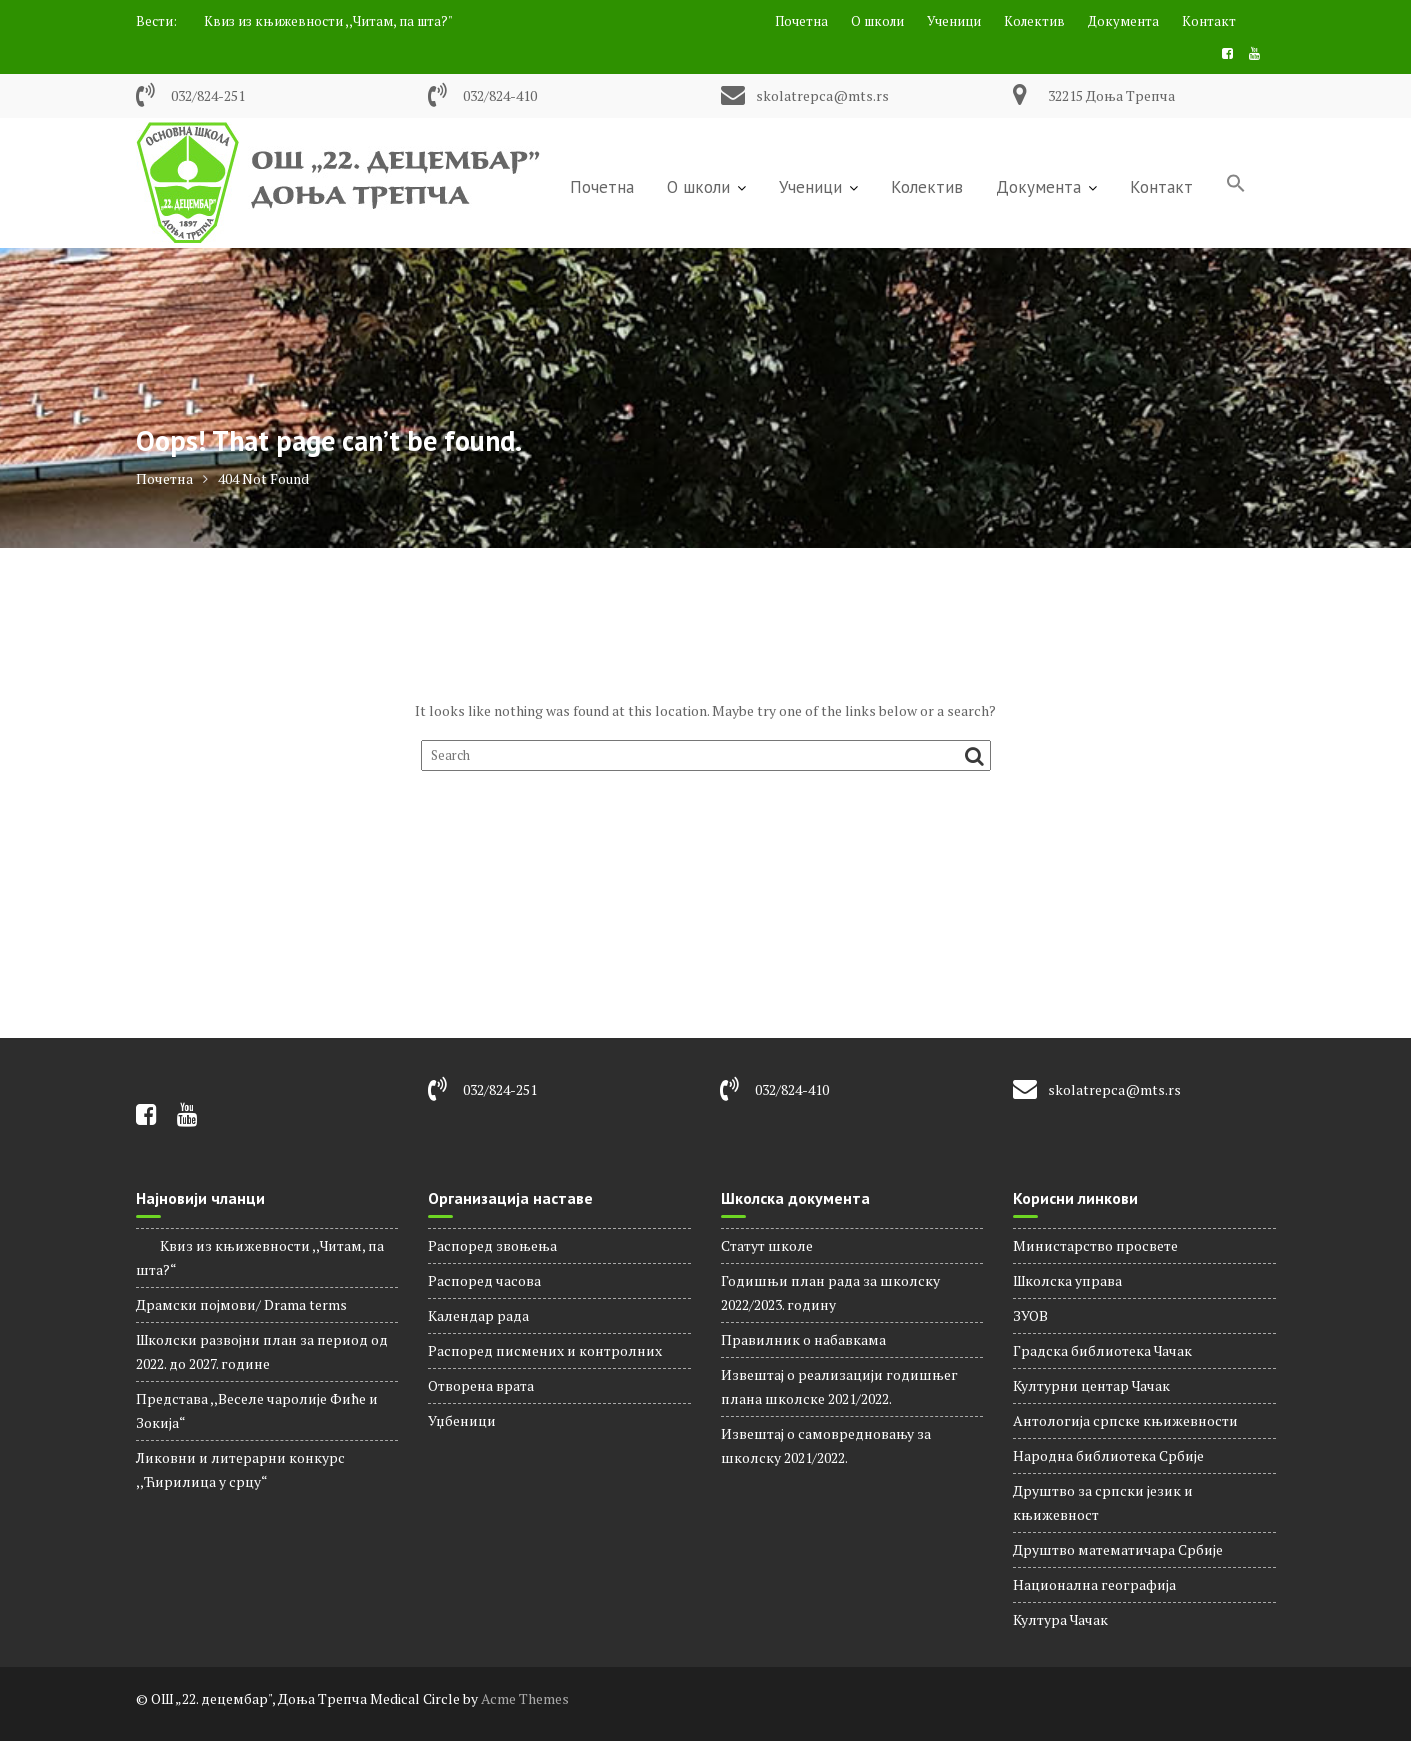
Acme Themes (525, 1698)
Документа (1123, 21)
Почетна (801, 21)
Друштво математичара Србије (1118, 1549)
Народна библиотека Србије (1108, 1455)
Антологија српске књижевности (1125, 1420)
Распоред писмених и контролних (545, 1350)
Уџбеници (462, 1420)
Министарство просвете (1095, 1245)
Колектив (1034, 21)
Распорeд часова (484, 1280)
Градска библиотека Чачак (1102, 1350)
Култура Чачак (1060, 1619)
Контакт (1209, 21)
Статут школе (767, 1245)
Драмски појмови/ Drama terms (241, 1304)
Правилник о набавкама (803, 1339)
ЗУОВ (1030, 1315)
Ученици (954, 21)
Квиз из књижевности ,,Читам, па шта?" (316, 21)
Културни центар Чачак (1091, 1385)
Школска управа (1067, 1280)
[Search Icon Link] (1236, 185)
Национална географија (1094, 1584)
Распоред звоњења (492, 1245)
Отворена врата (481, 1385)
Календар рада (478, 1315)
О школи (877, 21)
